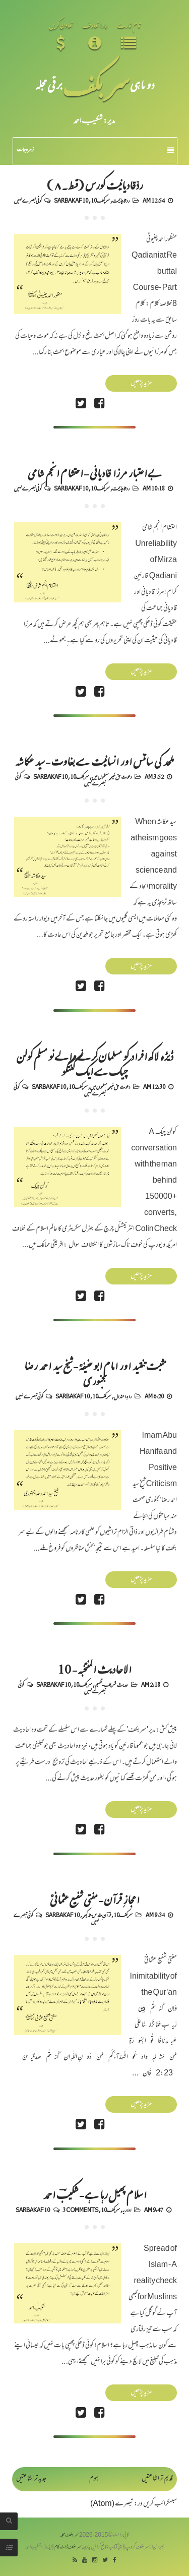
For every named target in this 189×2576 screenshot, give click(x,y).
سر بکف (96, 84)
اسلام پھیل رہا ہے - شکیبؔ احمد (94, 2194)
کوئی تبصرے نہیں (27, 200)
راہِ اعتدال (123, 1395)
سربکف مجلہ (69, 2535)
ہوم (94, 2479)
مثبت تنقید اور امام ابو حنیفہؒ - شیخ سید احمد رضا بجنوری (95, 1372)
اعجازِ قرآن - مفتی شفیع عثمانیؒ (94, 1899)
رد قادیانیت (121, 200)
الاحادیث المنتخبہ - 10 (94, 1668)
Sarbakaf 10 (71, 200)
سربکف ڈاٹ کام (68, 2547)
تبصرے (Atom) (112, 2504)
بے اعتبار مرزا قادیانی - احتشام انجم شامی (94, 472)
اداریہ (126, 2209)
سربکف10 (100, 200)
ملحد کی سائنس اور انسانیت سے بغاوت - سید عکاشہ (94, 761)
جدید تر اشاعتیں (31, 2479)
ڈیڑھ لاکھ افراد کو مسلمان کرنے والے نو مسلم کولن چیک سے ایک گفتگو (95, 1063)
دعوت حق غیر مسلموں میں (112, 776)
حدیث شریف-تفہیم (111, 1684)
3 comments (80, 2209)
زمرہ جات (95, 150)
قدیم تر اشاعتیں (157, 2479)
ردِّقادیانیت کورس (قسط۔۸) (94, 184)
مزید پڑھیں (141, 383)
